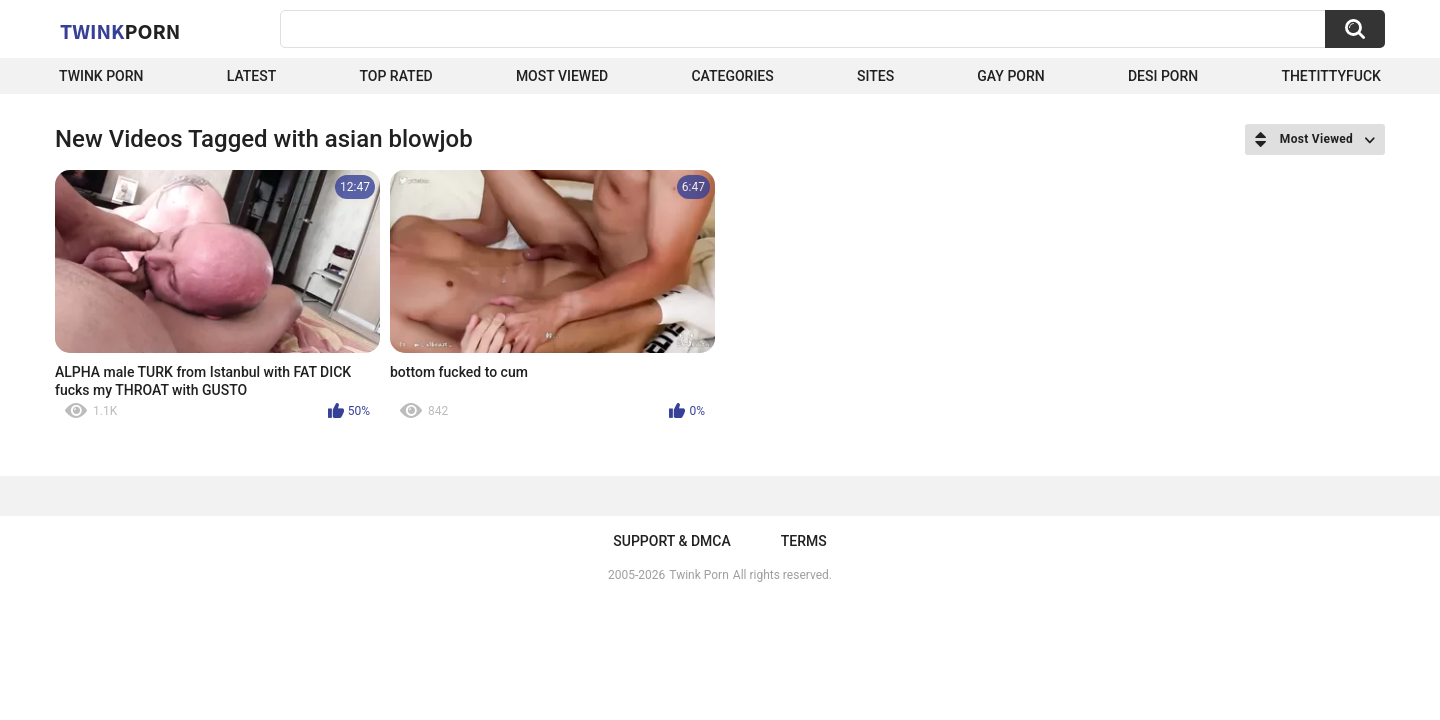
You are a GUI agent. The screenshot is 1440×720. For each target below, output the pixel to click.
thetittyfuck (1331, 76)
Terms (804, 541)
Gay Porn (1010, 76)
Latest (252, 76)
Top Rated (395, 76)
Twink (120, 31)
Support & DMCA (671, 541)
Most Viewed (562, 76)
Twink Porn (101, 76)
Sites (875, 76)
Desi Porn (1163, 76)
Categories (732, 76)
